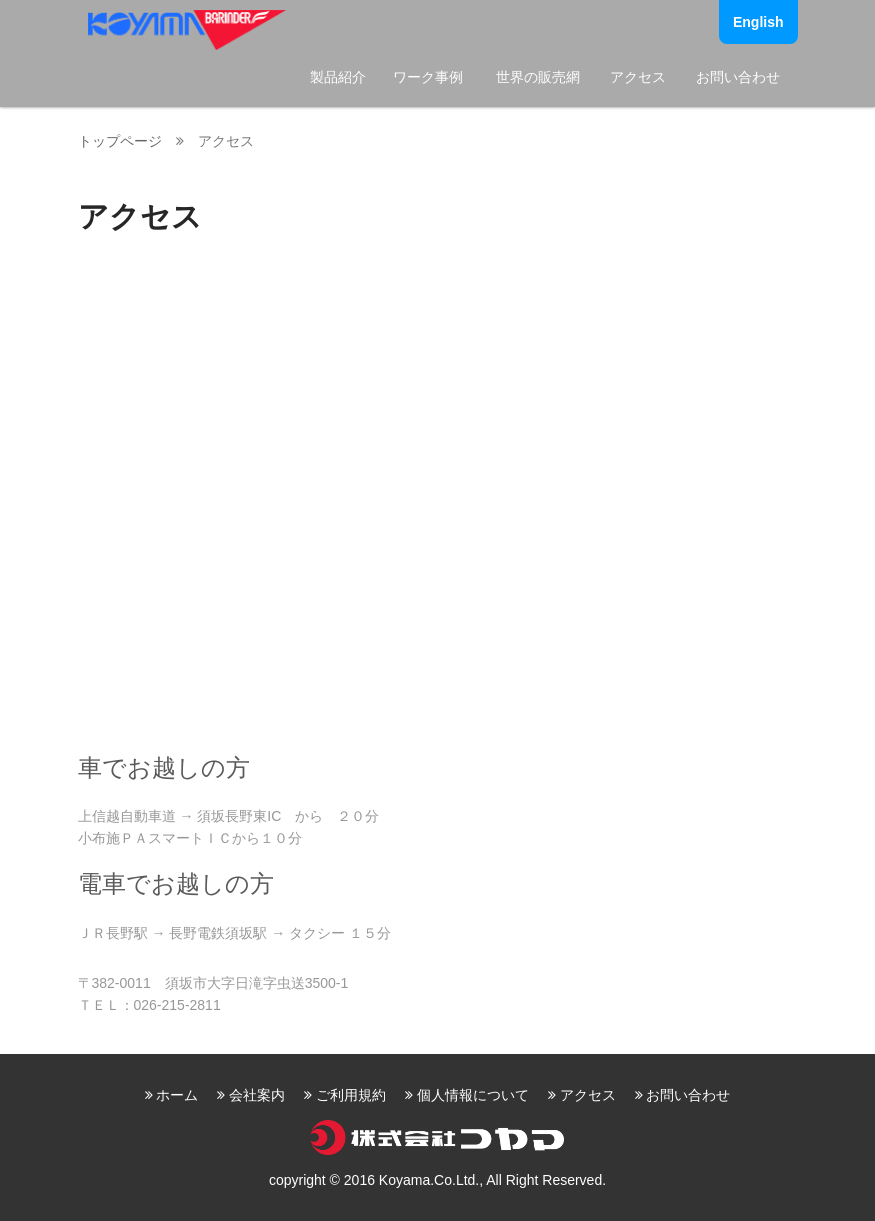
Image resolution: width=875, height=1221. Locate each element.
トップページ (120, 141)
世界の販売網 (538, 77)
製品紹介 (338, 77)
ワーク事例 (428, 77)
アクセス (638, 77)
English (758, 22)
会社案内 (257, 1095)
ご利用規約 (351, 1095)
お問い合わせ (738, 77)
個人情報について (473, 1095)
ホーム (177, 1095)
